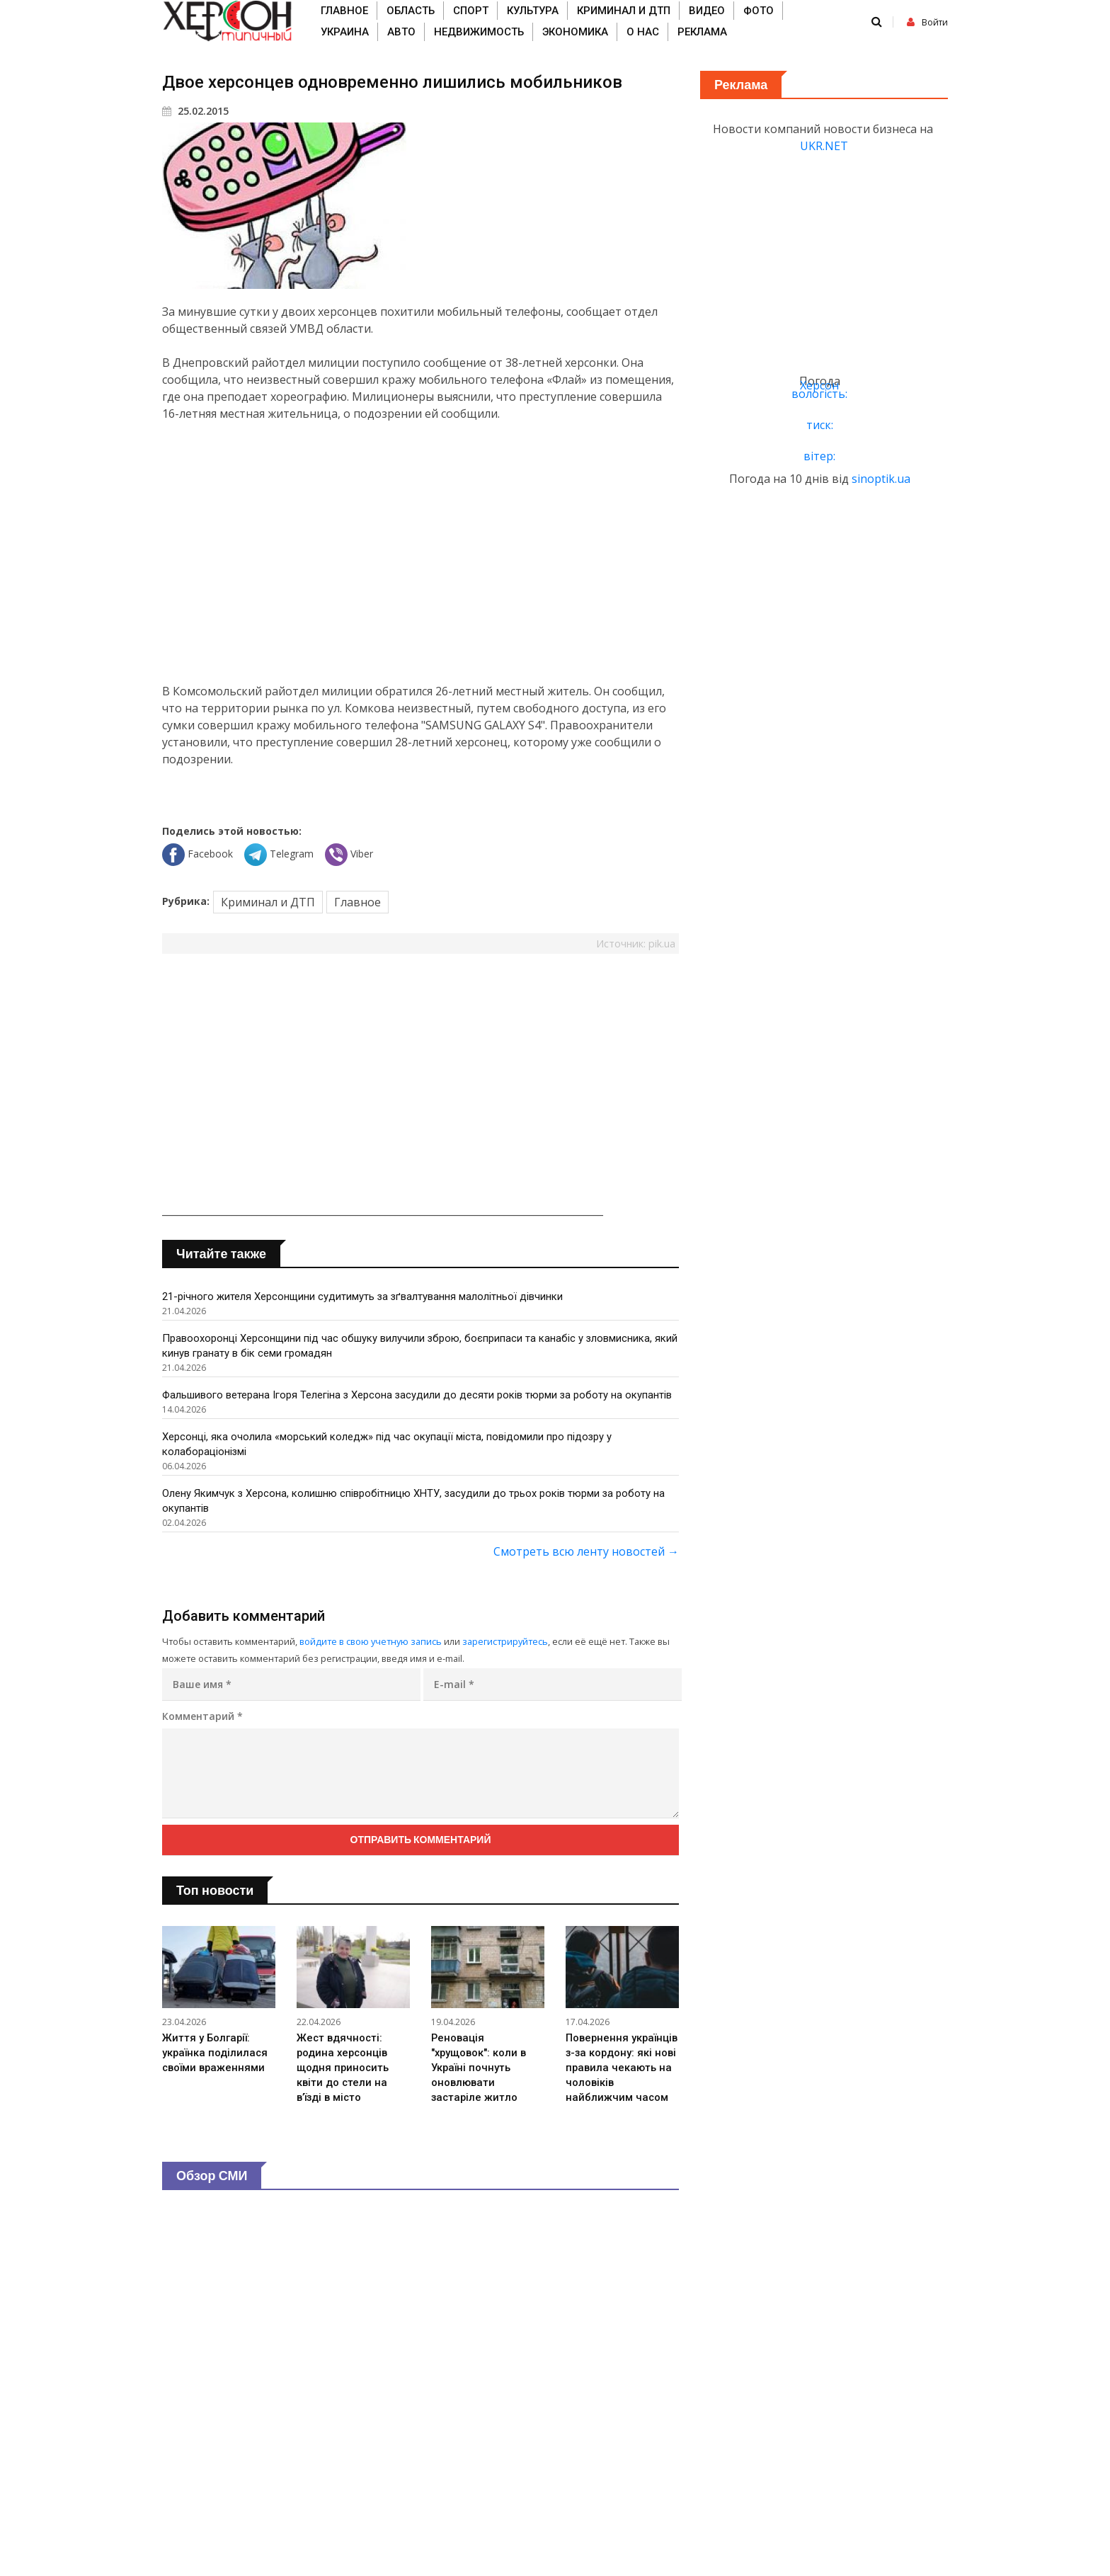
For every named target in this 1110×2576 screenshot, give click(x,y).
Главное (344, 10)
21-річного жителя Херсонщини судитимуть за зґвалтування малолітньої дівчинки (363, 1296)
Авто (401, 31)
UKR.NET (824, 146)
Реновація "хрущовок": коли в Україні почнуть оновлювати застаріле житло (479, 2069)
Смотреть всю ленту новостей (586, 1551)
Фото (758, 10)
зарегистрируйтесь (505, 1641)
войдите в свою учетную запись (370, 1641)
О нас (642, 31)
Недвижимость (479, 31)
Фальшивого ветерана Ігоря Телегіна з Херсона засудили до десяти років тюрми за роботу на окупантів (418, 1395)
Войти (927, 22)
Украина (345, 31)
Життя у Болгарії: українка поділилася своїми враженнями (215, 2054)
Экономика (575, 31)
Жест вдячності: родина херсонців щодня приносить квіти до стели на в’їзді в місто (343, 2069)
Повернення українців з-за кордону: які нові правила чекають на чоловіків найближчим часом (622, 2069)
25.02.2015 (195, 111)
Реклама (702, 31)
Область (411, 10)
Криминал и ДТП (623, 10)
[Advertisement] (420, 552)
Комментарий (202, 1716)
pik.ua (661, 943)
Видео (707, 10)
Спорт (470, 10)
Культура (533, 10)
